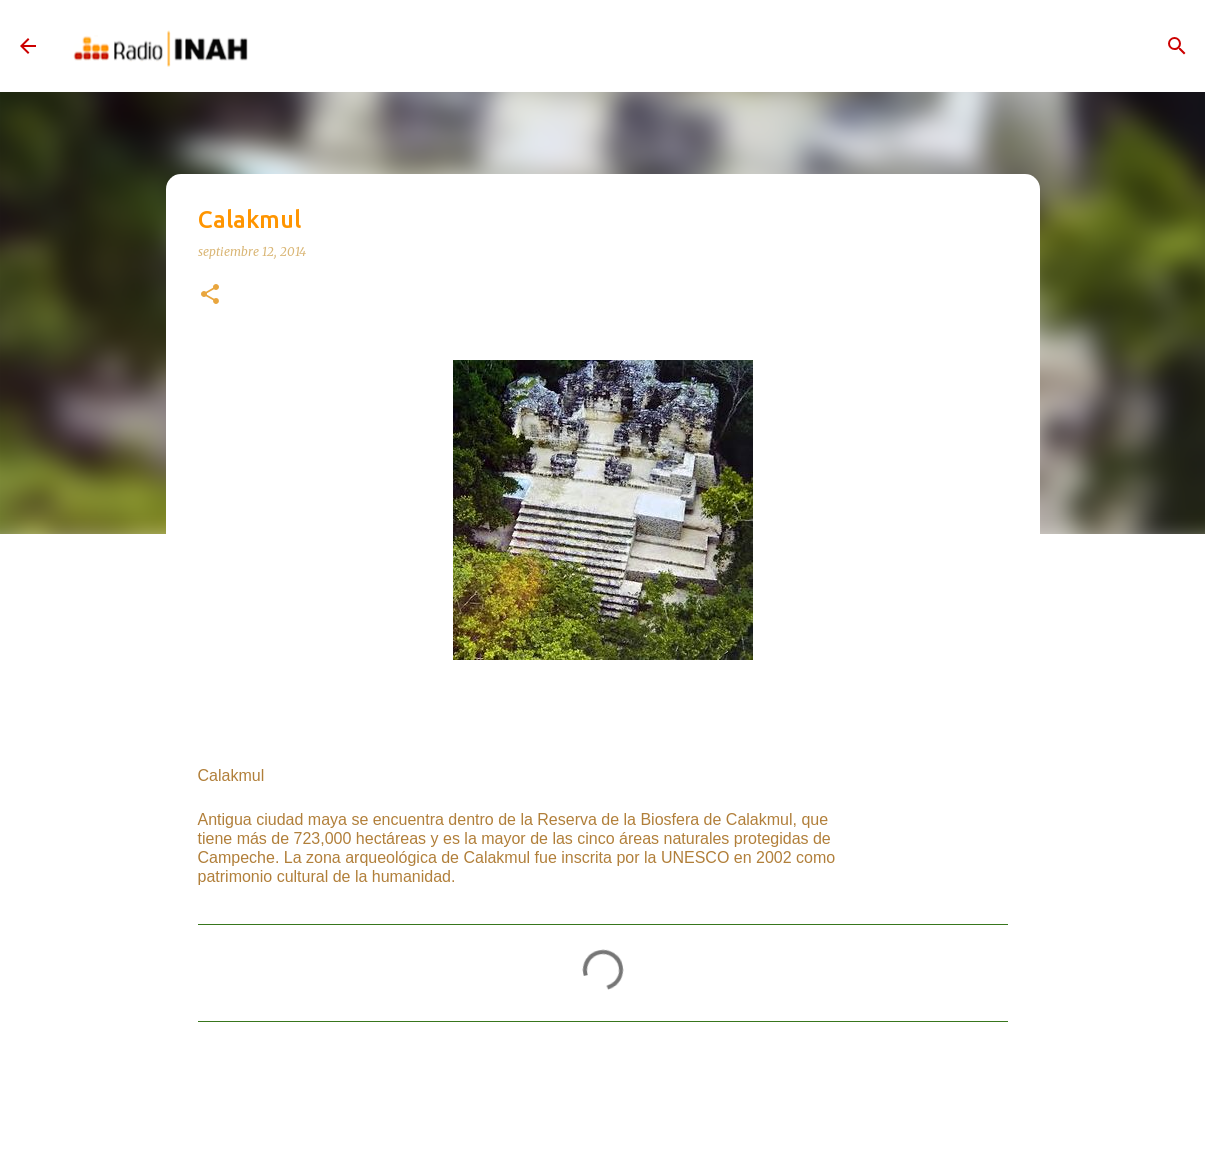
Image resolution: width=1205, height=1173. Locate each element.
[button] (210, 295)
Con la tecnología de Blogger (603, 1136)
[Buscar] (1177, 46)
